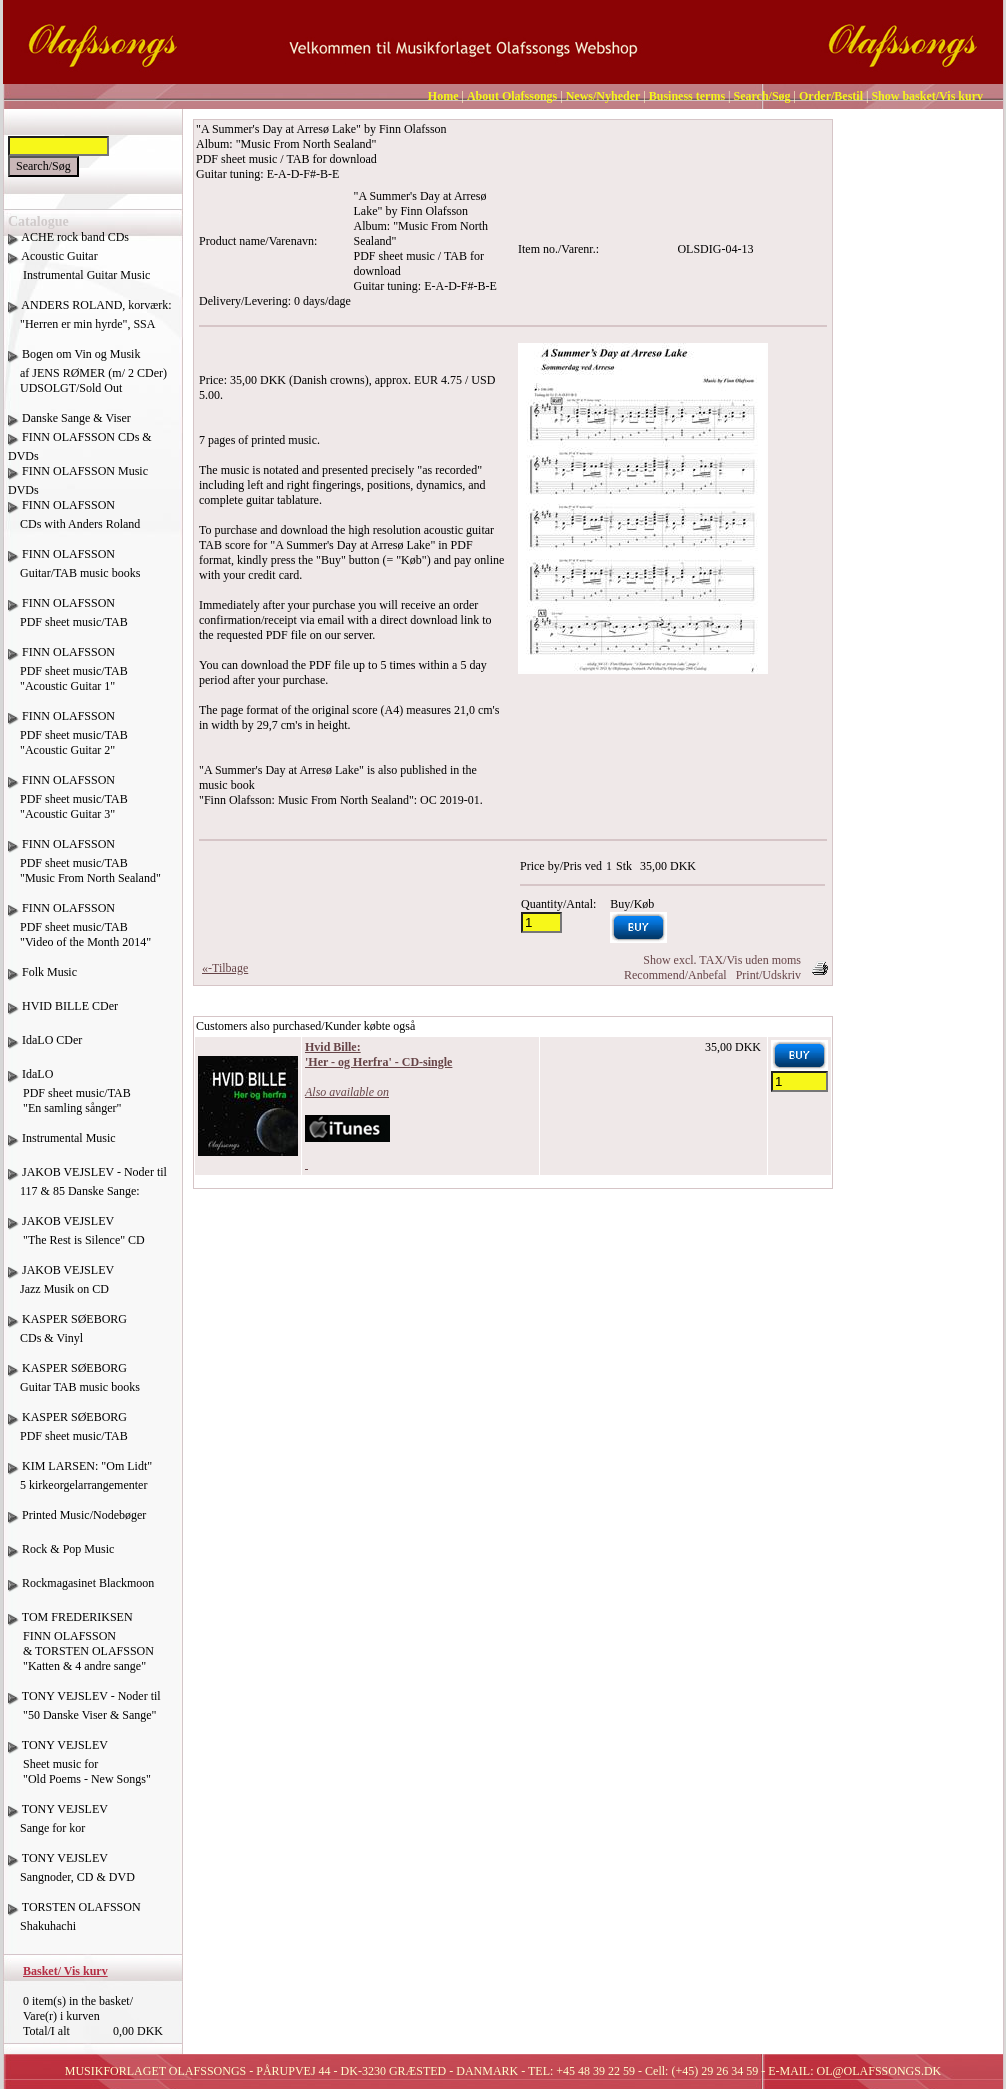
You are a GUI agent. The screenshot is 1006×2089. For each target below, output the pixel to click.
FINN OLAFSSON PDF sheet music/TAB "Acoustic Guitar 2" (68, 740)
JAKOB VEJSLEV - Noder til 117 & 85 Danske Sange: (87, 1189)
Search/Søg (761, 96)
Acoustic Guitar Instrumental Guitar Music (79, 273)
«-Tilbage (225, 968)
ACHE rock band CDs (75, 237)
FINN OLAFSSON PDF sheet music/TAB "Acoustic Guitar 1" (68, 676)
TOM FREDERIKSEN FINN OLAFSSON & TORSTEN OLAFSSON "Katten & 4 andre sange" (81, 1649)
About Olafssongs (512, 96)
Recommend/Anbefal (675, 975)
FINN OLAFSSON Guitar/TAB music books (74, 571)
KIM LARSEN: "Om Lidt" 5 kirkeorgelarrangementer (80, 1483)
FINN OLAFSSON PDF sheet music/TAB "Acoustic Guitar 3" (68, 804)
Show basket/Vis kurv (927, 96)
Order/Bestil (831, 96)
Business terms (687, 96)
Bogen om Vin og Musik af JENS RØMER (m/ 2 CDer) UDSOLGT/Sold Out (87, 371)
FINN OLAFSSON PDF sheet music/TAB (68, 620)
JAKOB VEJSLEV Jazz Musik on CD (61, 1287)
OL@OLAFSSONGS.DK (879, 2071)
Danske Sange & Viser (76, 418)
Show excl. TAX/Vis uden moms (722, 960)
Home (443, 96)
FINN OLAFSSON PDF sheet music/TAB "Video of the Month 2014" (79, 932)
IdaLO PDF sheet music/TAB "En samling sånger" (69, 1098)
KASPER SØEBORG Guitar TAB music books (74, 1385)
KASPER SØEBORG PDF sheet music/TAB (68, 1434)
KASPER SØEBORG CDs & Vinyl (67, 1336)
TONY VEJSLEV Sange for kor (58, 1826)
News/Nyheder (603, 96)
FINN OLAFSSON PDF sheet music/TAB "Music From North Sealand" (84, 868)
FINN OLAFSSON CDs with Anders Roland (74, 522)
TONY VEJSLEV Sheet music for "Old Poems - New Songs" (79, 1769)
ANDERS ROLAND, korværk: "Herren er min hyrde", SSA (90, 322)
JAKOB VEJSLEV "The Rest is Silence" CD (76, 1238)
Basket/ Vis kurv (65, 1971)
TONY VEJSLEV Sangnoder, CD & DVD (71, 1875)
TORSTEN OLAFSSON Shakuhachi (74, 1924)
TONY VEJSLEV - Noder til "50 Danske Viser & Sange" (84, 1713)
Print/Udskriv (768, 975)
